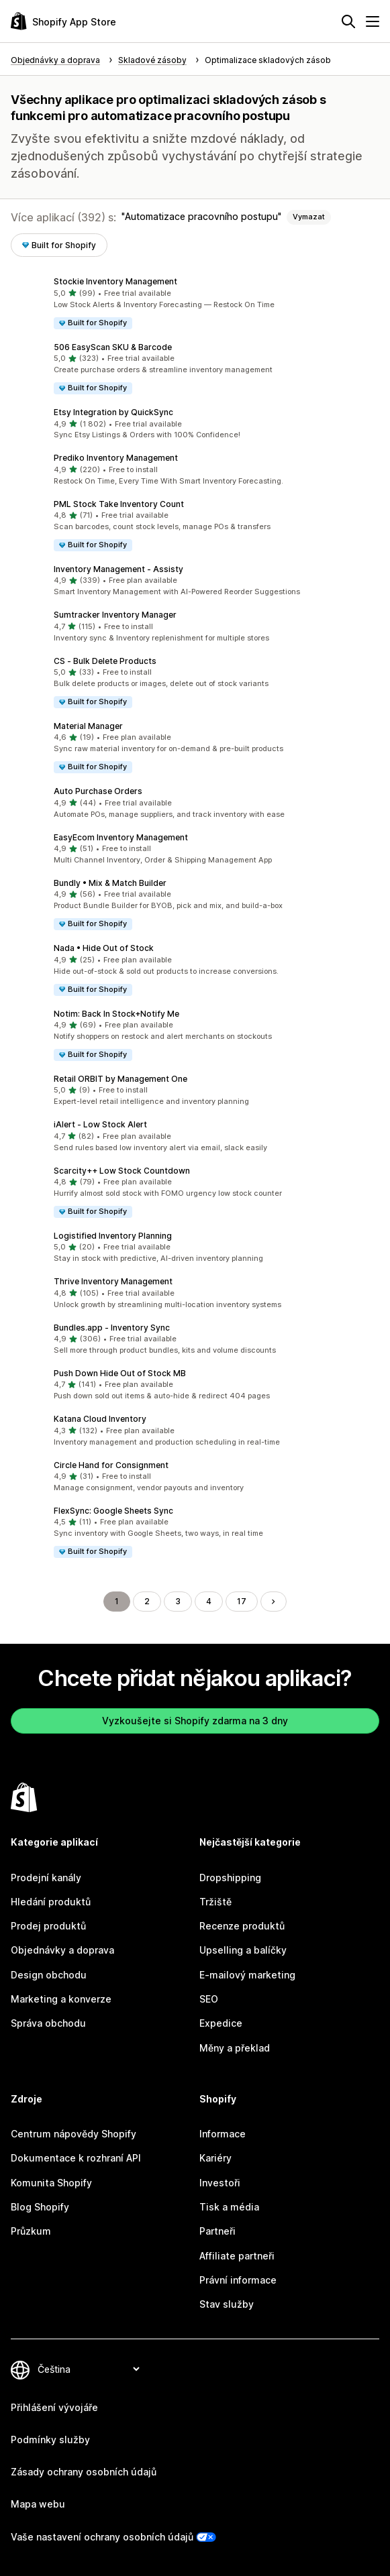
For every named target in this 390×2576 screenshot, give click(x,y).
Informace (222, 2133)
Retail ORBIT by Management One (120, 1079)
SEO (208, 1999)
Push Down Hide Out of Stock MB (120, 1373)
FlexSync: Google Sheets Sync (113, 1511)
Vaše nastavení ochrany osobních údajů (102, 2536)
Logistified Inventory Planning (113, 1236)
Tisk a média (229, 2207)
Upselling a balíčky (243, 1950)
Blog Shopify (40, 2207)
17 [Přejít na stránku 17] (241, 1601)
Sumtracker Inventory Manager (115, 615)
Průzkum (31, 2231)
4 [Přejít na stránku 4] (208, 1601)
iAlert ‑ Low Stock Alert (100, 1124)
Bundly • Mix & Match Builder (110, 883)
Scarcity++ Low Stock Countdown (122, 1171)
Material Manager (88, 726)
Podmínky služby (50, 2439)
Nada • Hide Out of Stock (104, 948)
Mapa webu (38, 2504)
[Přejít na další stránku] (273, 1601)
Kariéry (215, 2158)
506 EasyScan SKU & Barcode (113, 347)
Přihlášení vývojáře (54, 2407)
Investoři (219, 2182)
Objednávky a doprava (62, 1950)
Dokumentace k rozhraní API (76, 2158)
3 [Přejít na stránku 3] (178, 1601)
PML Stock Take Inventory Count (119, 504)
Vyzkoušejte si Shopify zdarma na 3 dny (195, 1720)
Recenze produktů (242, 1925)
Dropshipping (230, 1877)
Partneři (217, 2231)
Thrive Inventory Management (113, 1281)
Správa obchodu (48, 2023)
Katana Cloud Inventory (100, 1419)
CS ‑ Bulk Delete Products (105, 661)
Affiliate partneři (237, 2255)
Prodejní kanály (46, 1877)
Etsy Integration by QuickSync (113, 412)
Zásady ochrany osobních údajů (83, 2471)
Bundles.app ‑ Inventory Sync (112, 1328)
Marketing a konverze (61, 1999)
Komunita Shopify (51, 2182)
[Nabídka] (372, 21)
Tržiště (215, 1901)
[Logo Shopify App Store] (63, 21)
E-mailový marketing (247, 1974)
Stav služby (226, 2304)
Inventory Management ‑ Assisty (118, 569)
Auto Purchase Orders (98, 791)
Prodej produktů (48, 1925)
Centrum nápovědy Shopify (73, 2133)
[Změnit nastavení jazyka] (88, 2369)
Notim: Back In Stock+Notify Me (116, 1014)
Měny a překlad (234, 2048)
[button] (195, 303)
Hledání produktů (51, 1901)
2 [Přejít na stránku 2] (147, 1601)
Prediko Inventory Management (116, 458)
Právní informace (238, 2280)
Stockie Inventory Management (115, 281)
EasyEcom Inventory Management (121, 837)
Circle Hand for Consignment (111, 1465)
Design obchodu (49, 1974)
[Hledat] (348, 21)
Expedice (220, 2023)
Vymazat (309, 216)
